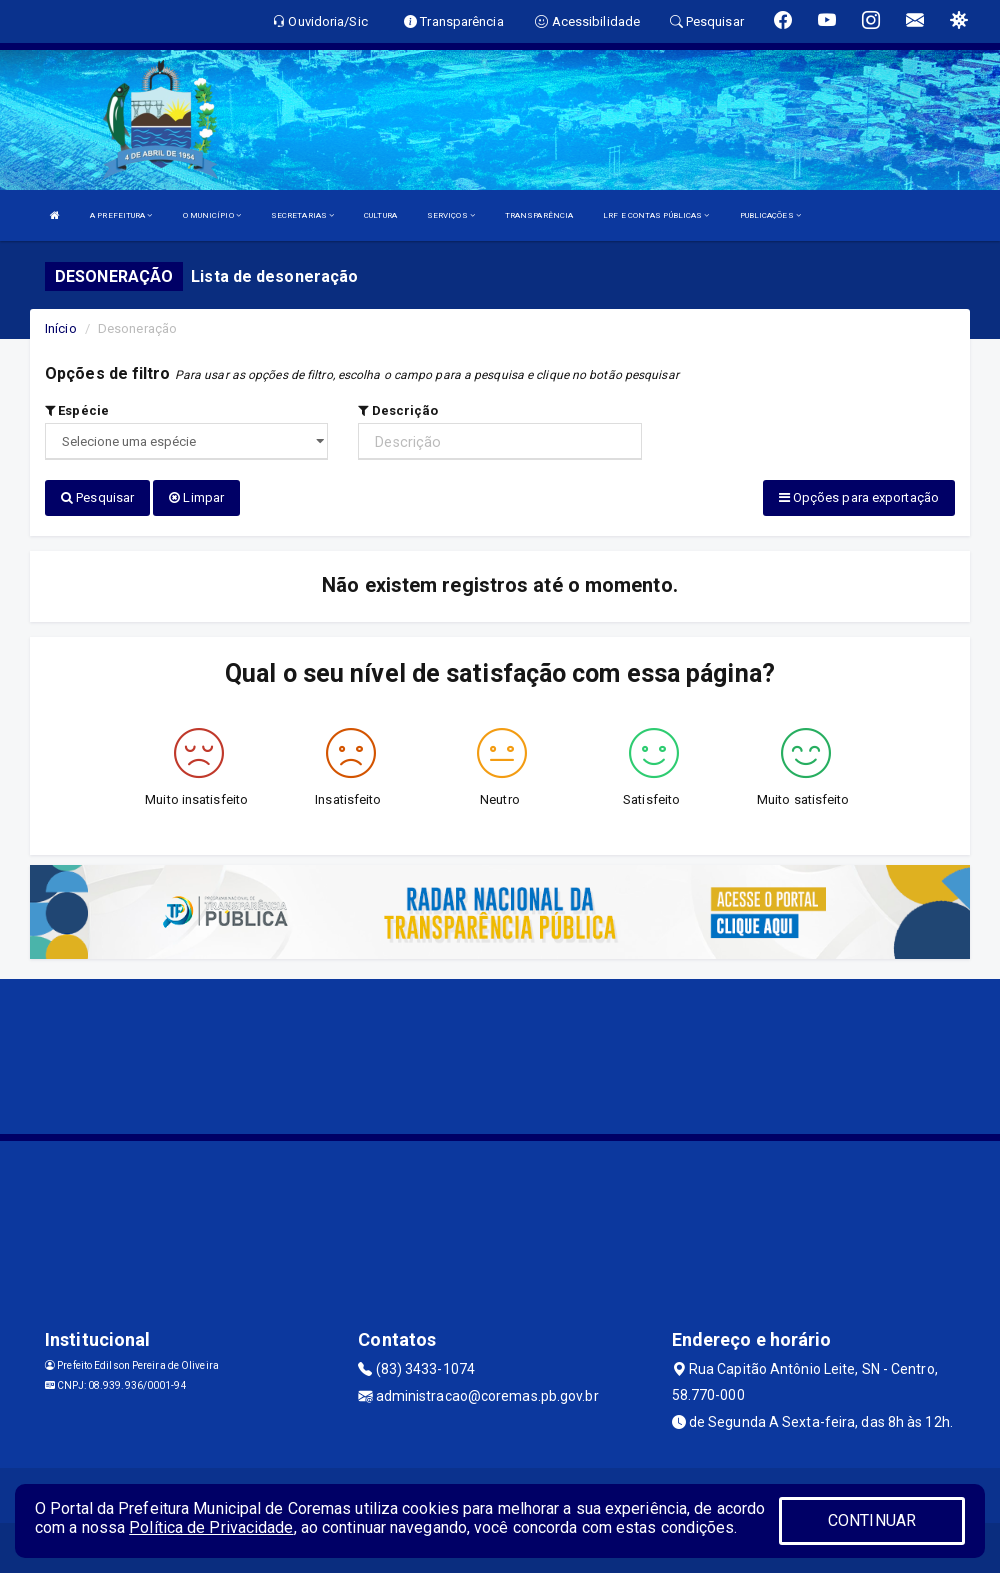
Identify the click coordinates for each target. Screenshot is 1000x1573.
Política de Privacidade (211, 1527)
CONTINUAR (872, 1520)
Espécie (77, 410)
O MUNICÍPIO (212, 215)
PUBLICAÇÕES (770, 215)
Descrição (398, 410)
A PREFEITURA (121, 215)
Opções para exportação (859, 497)
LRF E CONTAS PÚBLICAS (656, 215)
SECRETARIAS (302, 215)
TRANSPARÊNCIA (539, 215)
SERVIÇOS (451, 215)
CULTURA (380, 215)
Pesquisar (97, 497)
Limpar (196, 497)
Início (61, 328)
